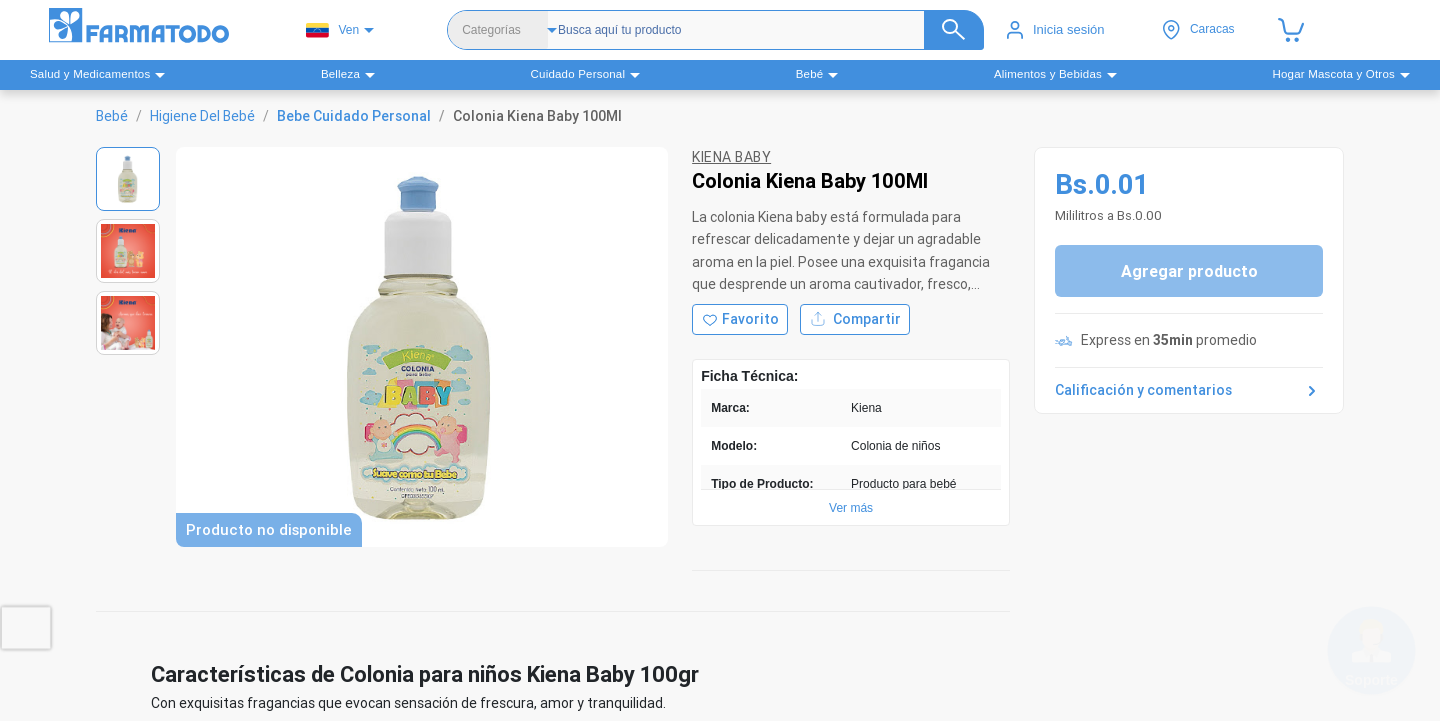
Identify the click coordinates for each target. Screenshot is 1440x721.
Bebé (112, 116)
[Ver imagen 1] (128, 179)
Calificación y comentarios (1189, 391)
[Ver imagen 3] (128, 323)
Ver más (851, 508)
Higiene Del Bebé (202, 116)
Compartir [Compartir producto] (855, 319)
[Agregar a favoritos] (740, 319)
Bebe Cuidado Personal (354, 116)
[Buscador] (763, 30)
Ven (332, 30)
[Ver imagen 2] (128, 251)
